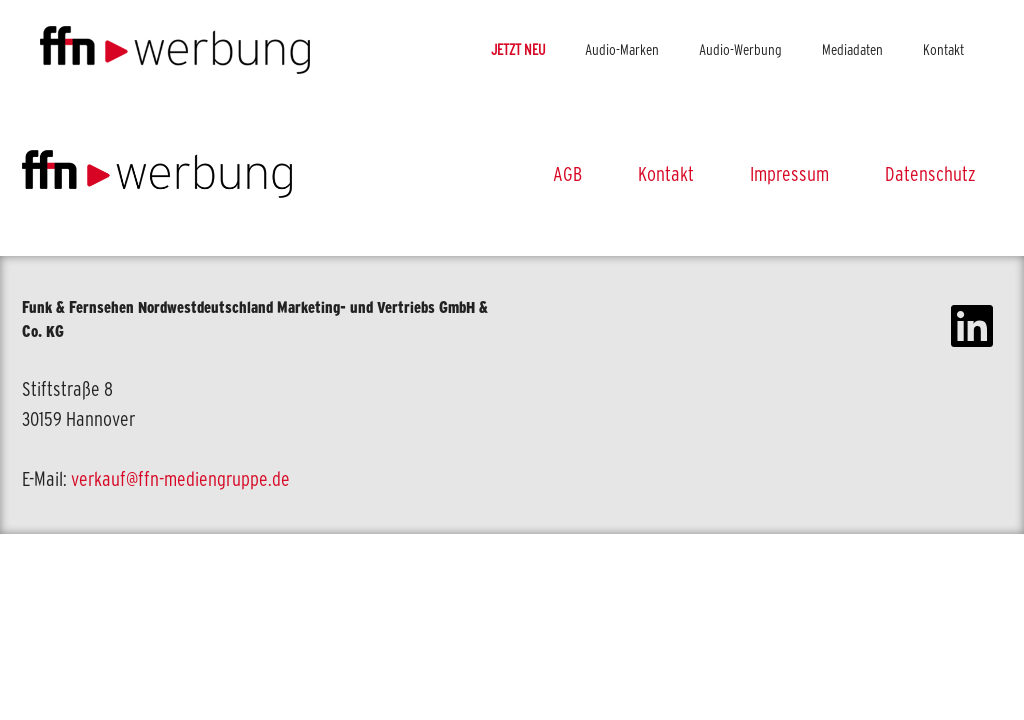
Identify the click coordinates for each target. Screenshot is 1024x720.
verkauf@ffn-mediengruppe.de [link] (180, 479)
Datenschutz (930, 174)
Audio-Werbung (740, 49)
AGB (567, 174)
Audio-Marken (622, 49)
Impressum (789, 174)
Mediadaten (852, 49)
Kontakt (943, 49)
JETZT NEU (518, 49)
